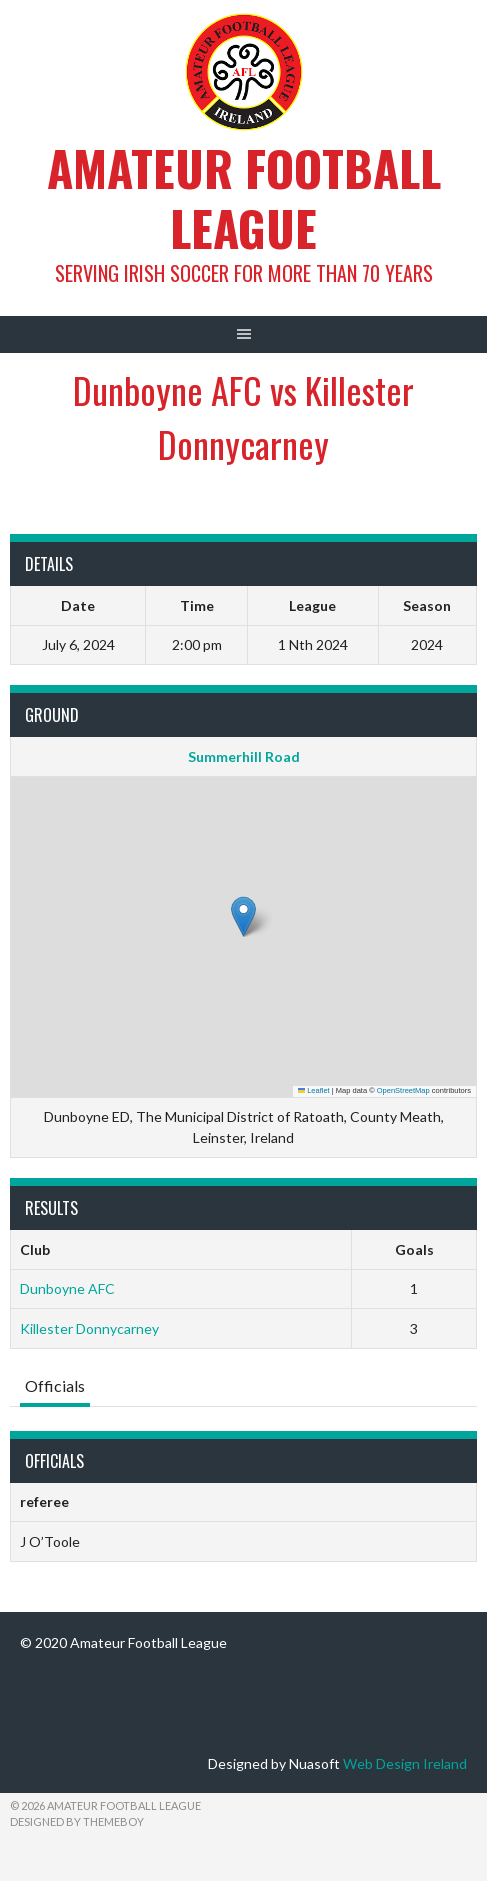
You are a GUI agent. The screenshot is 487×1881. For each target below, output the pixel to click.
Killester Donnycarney (89, 1328)
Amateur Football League (244, 197)
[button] (243, 916)
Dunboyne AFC (67, 1288)
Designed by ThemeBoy (77, 1821)
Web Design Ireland (405, 1763)
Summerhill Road (244, 756)
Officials (55, 1385)
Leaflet (314, 1090)
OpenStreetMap (403, 1090)
